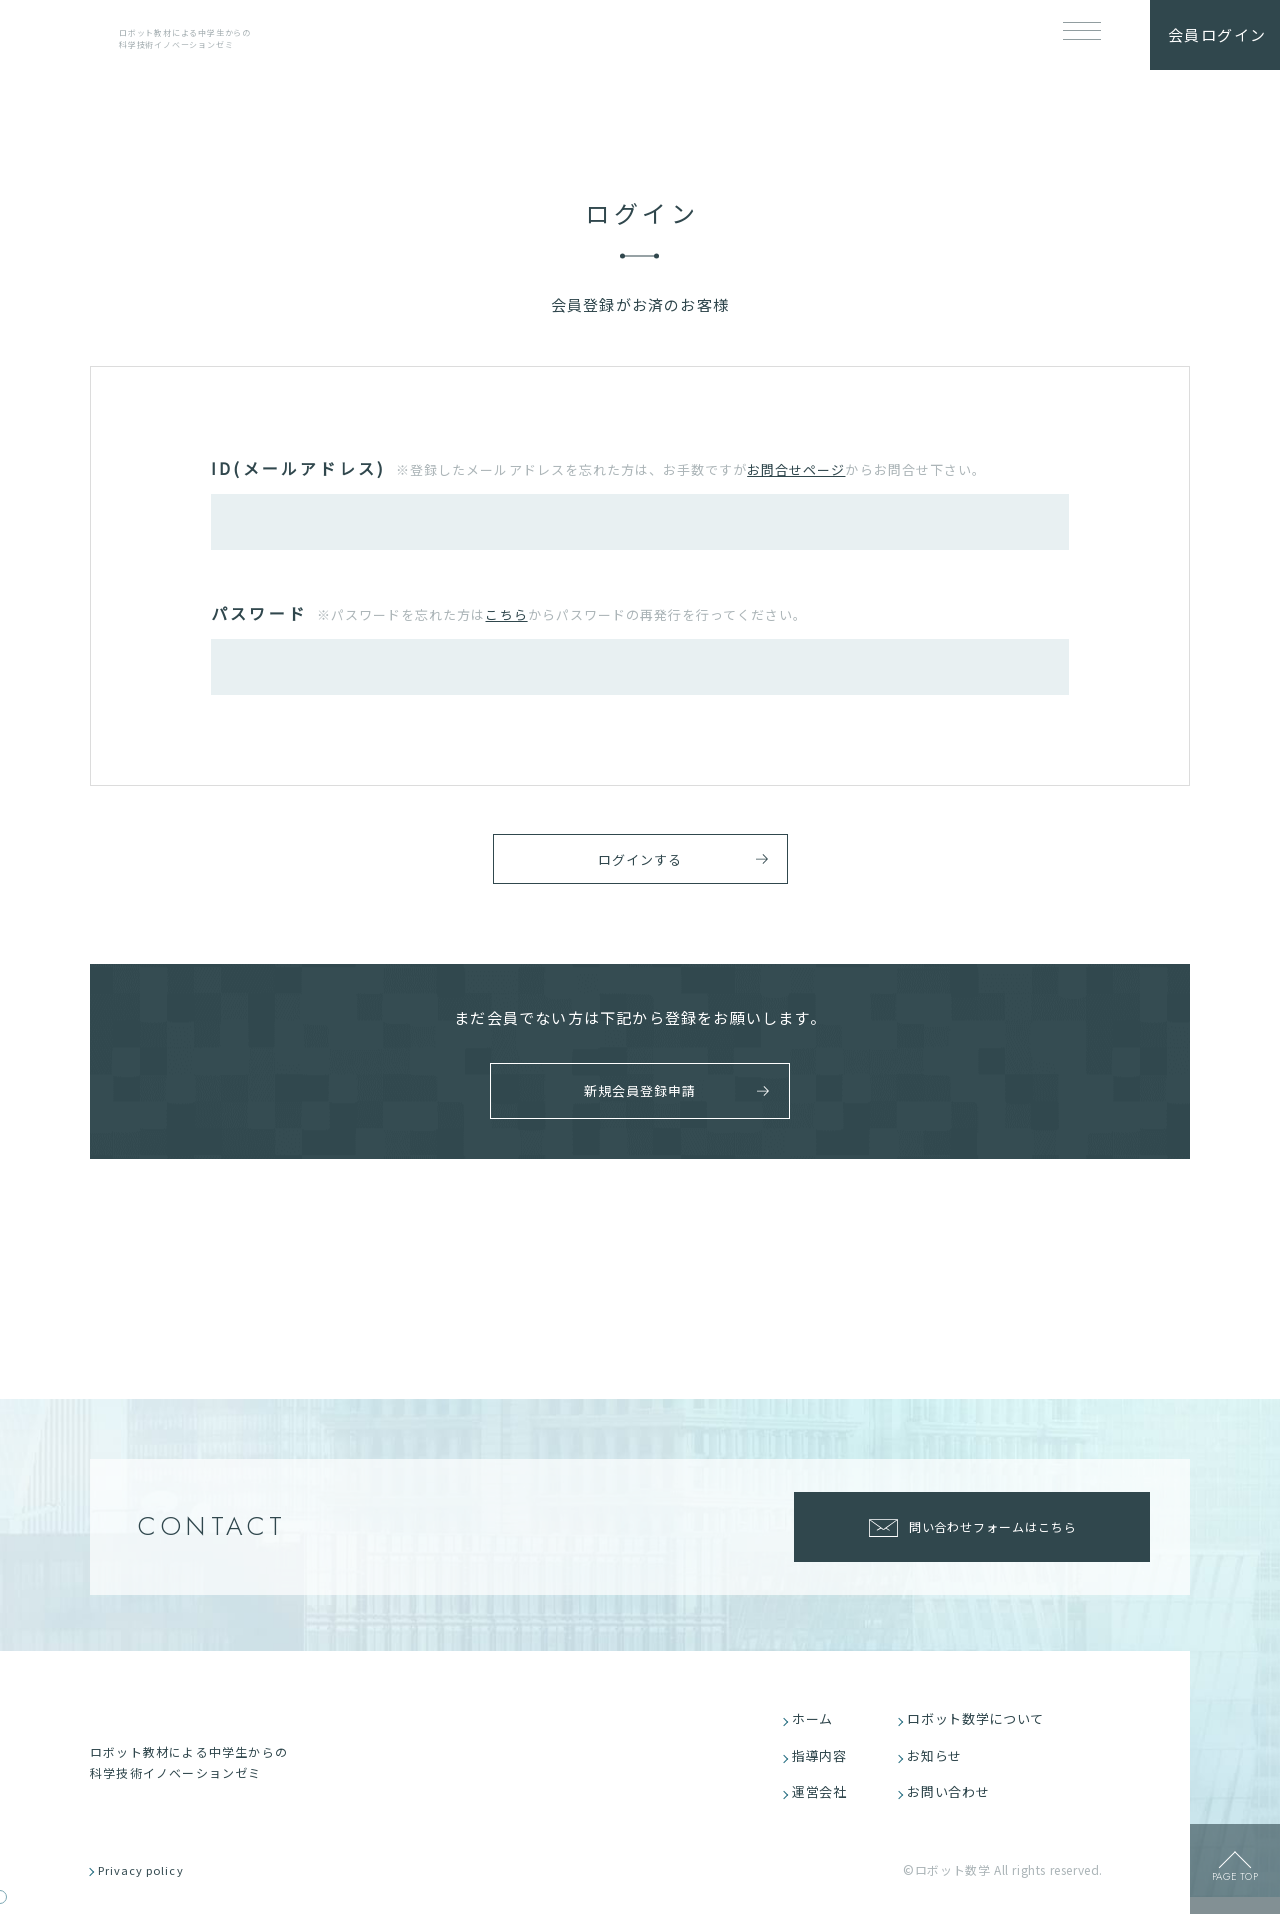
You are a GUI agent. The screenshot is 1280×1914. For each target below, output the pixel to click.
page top (1235, 1882)
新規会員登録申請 (630, 1096)
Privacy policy (152, 1886)
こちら (506, 614)
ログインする (639, 862)
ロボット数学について (982, 1726)
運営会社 (824, 1805)
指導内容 (824, 1765)
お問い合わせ (954, 1805)
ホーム (817, 1726)
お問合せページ (796, 469)
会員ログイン (1217, 34)
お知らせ (939, 1765)
